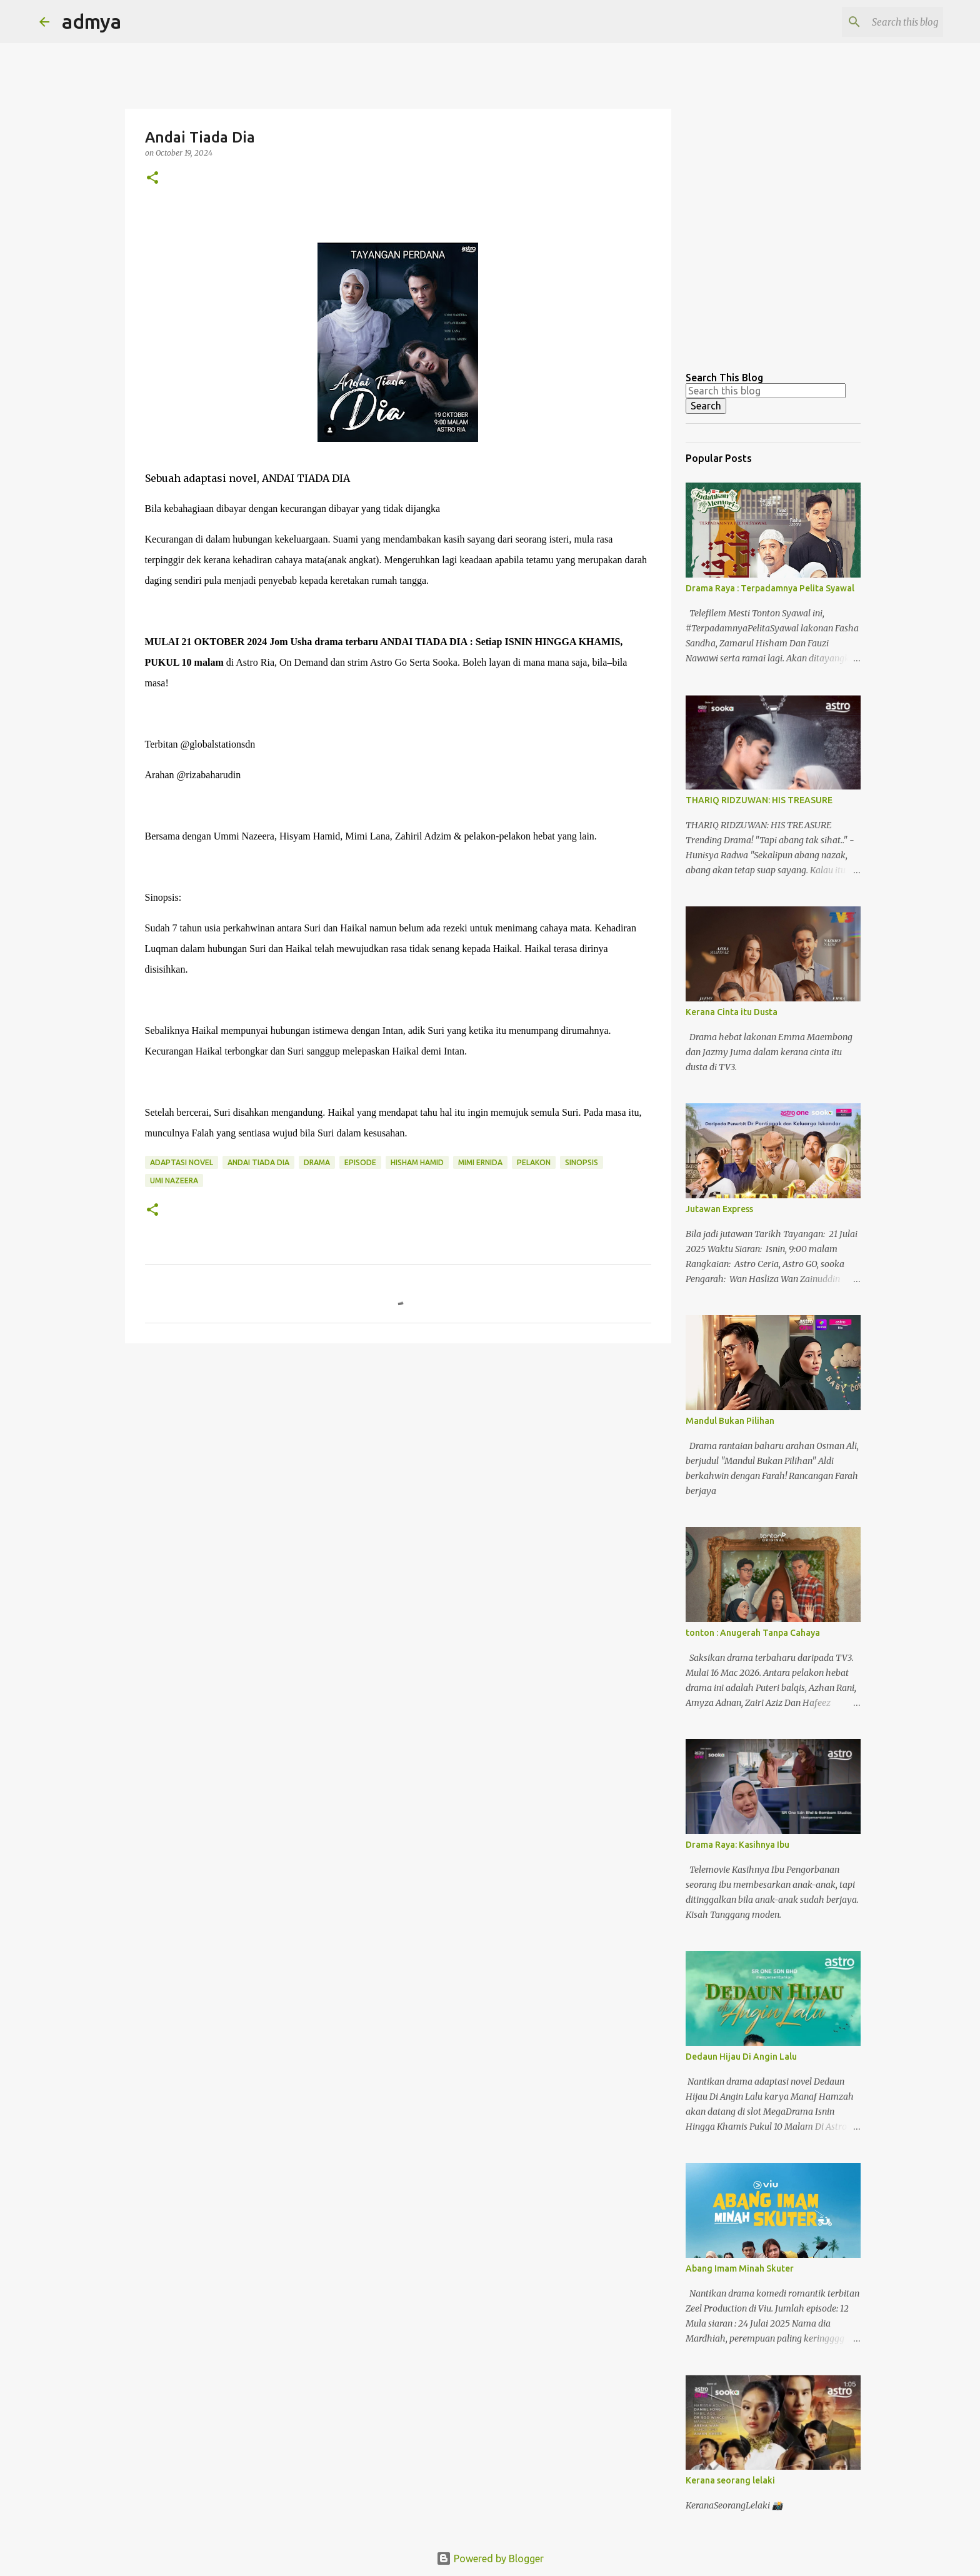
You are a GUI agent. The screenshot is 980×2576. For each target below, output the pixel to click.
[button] (152, 178)
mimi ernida (480, 1162)
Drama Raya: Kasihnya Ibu (737, 1845)
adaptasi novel (181, 1162)
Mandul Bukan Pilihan (730, 1421)
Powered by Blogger (490, 2558)
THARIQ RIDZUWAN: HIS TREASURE (759, 800)
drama (317, 1162)
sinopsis (581, 1162)
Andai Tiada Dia (258, 1162)
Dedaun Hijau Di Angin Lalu (741, 2057)
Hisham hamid (417, 1162)
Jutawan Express (719, 1209)
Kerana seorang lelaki (730, 2480)
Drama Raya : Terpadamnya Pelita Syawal (770, 588)
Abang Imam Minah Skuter (740, 2268)
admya (91, 21)
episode (360, 1162)
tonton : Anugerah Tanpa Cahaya (753, 1633)
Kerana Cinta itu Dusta (732, 1012)
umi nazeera (174, 1180)
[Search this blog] (877, 22)
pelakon (534, 1162)
